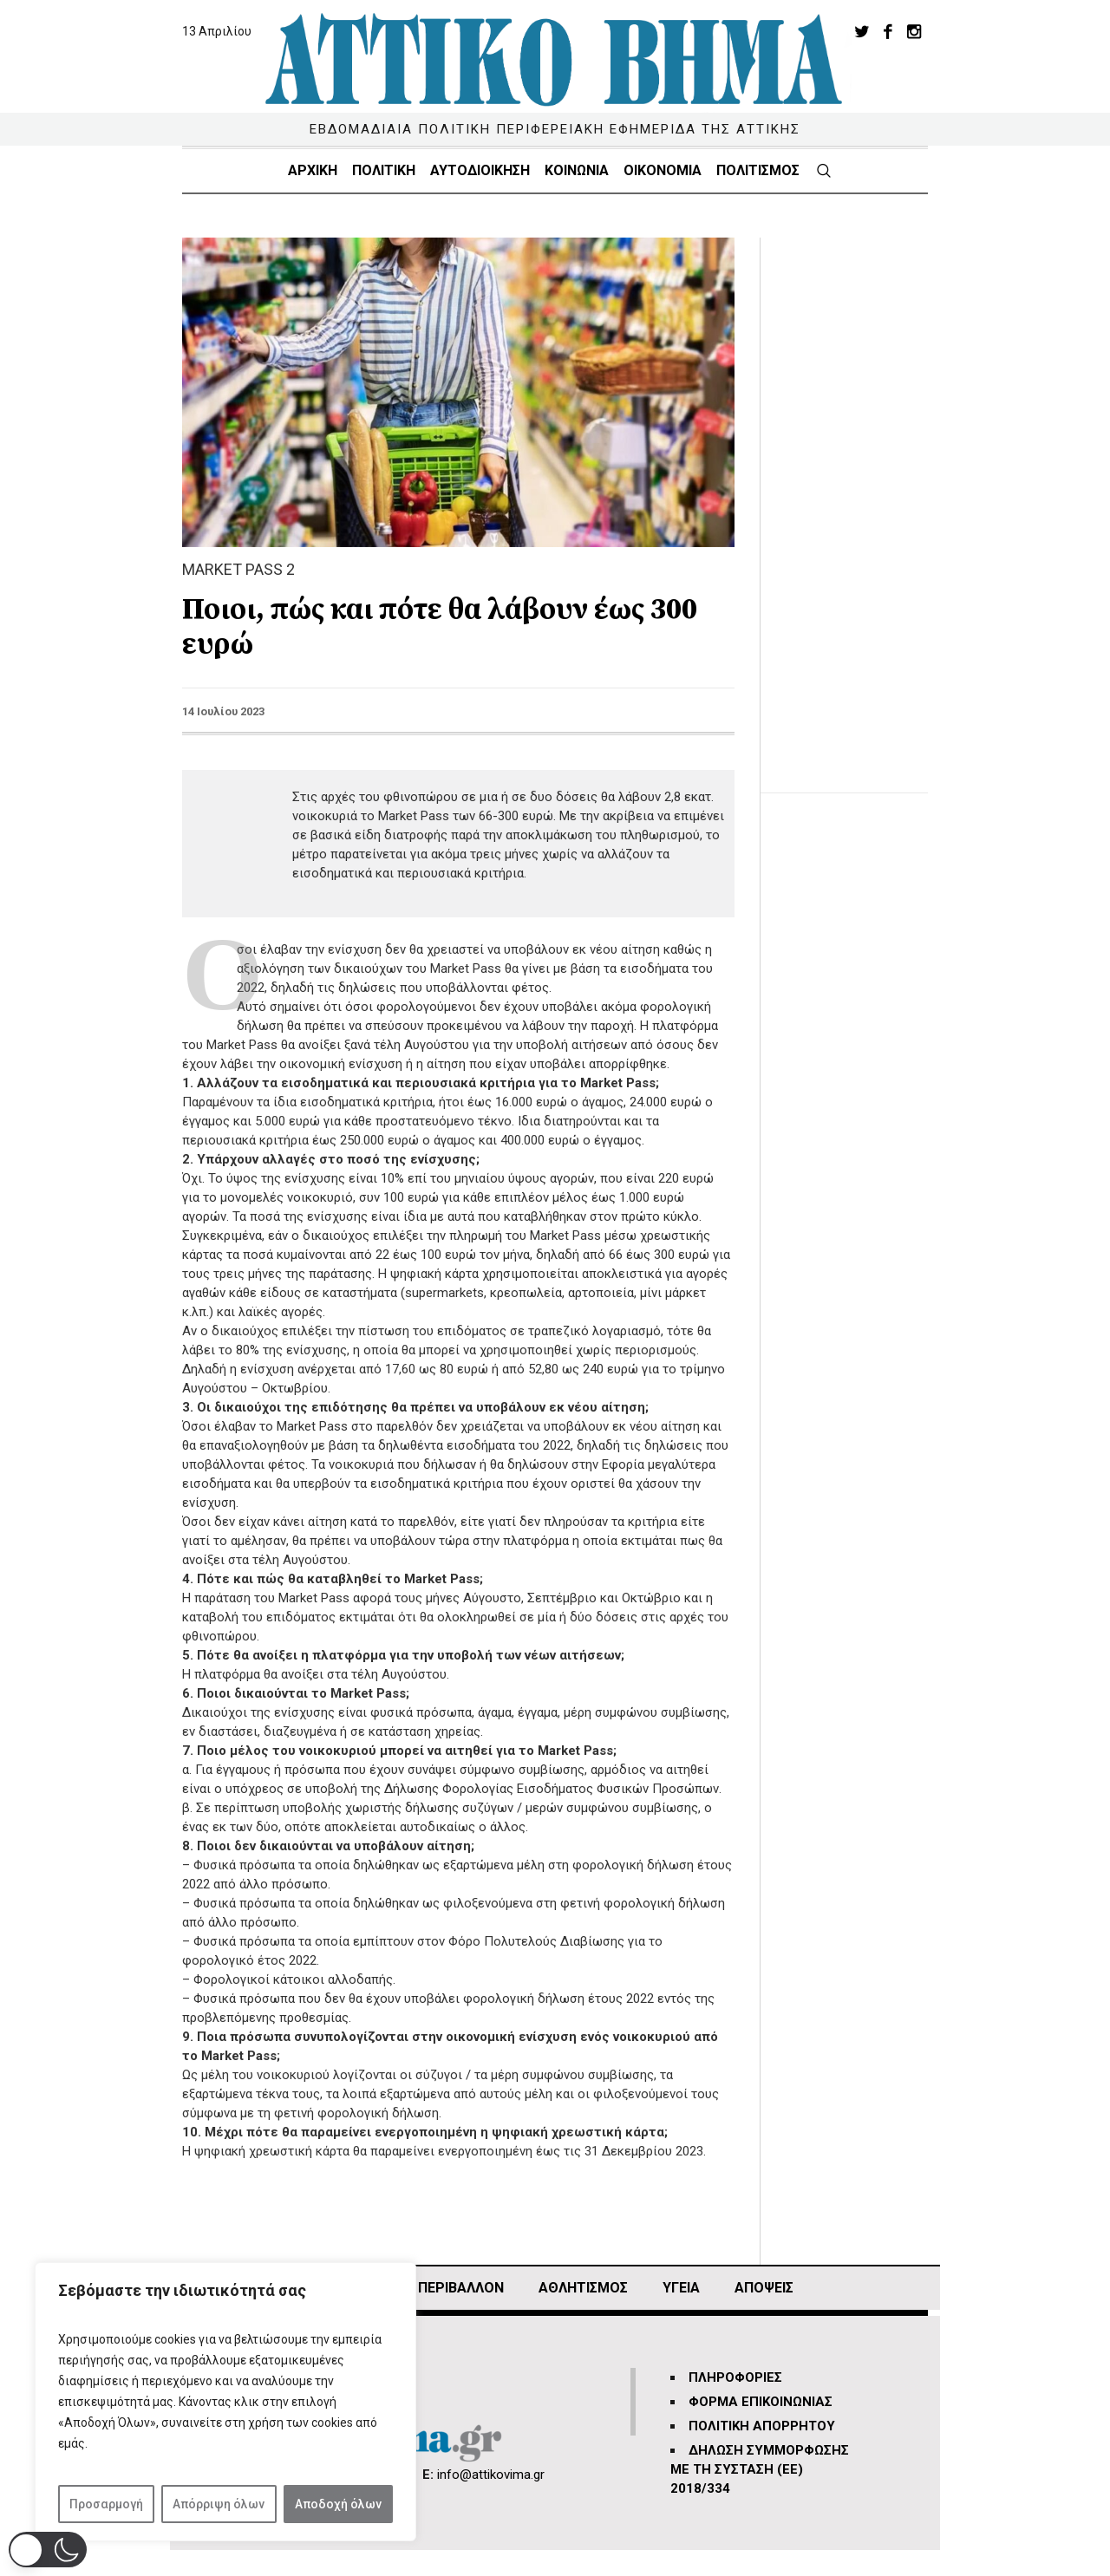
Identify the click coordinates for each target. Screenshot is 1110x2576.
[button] (48, 2549)
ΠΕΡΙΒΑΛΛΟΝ (461, 2287)
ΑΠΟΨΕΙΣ (764, 2287)
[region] (225, 2401)
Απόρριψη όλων (218, 2504)
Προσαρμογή (106, 2504)
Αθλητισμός (583, 2287)
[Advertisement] (858, 498)
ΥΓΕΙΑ (681, 2287)
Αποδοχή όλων (338, 2504)
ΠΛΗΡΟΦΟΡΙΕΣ (735, 2377)
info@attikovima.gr (491, 2474)
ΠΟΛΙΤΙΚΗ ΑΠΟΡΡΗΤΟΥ (762, 2426)
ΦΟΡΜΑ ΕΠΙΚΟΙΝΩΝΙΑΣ (760, 2402)
